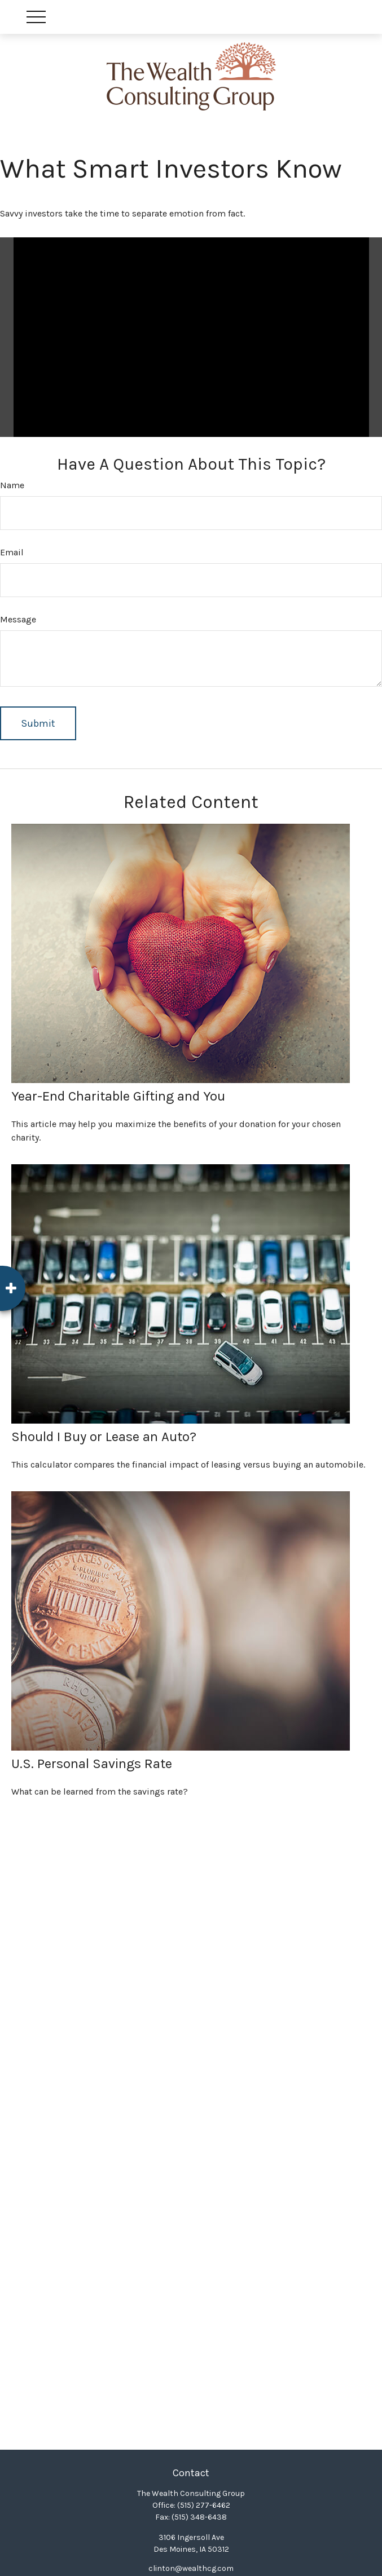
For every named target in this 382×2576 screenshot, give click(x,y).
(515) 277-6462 (203, 2505)
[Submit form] (38, 723)
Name (12, 485)
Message (18, 619)
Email (12, 552)
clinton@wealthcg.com (191, 2568)
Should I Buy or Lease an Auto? (103, 1436)
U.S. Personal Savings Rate (91, 1763)
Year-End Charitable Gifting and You (118, 1096)
